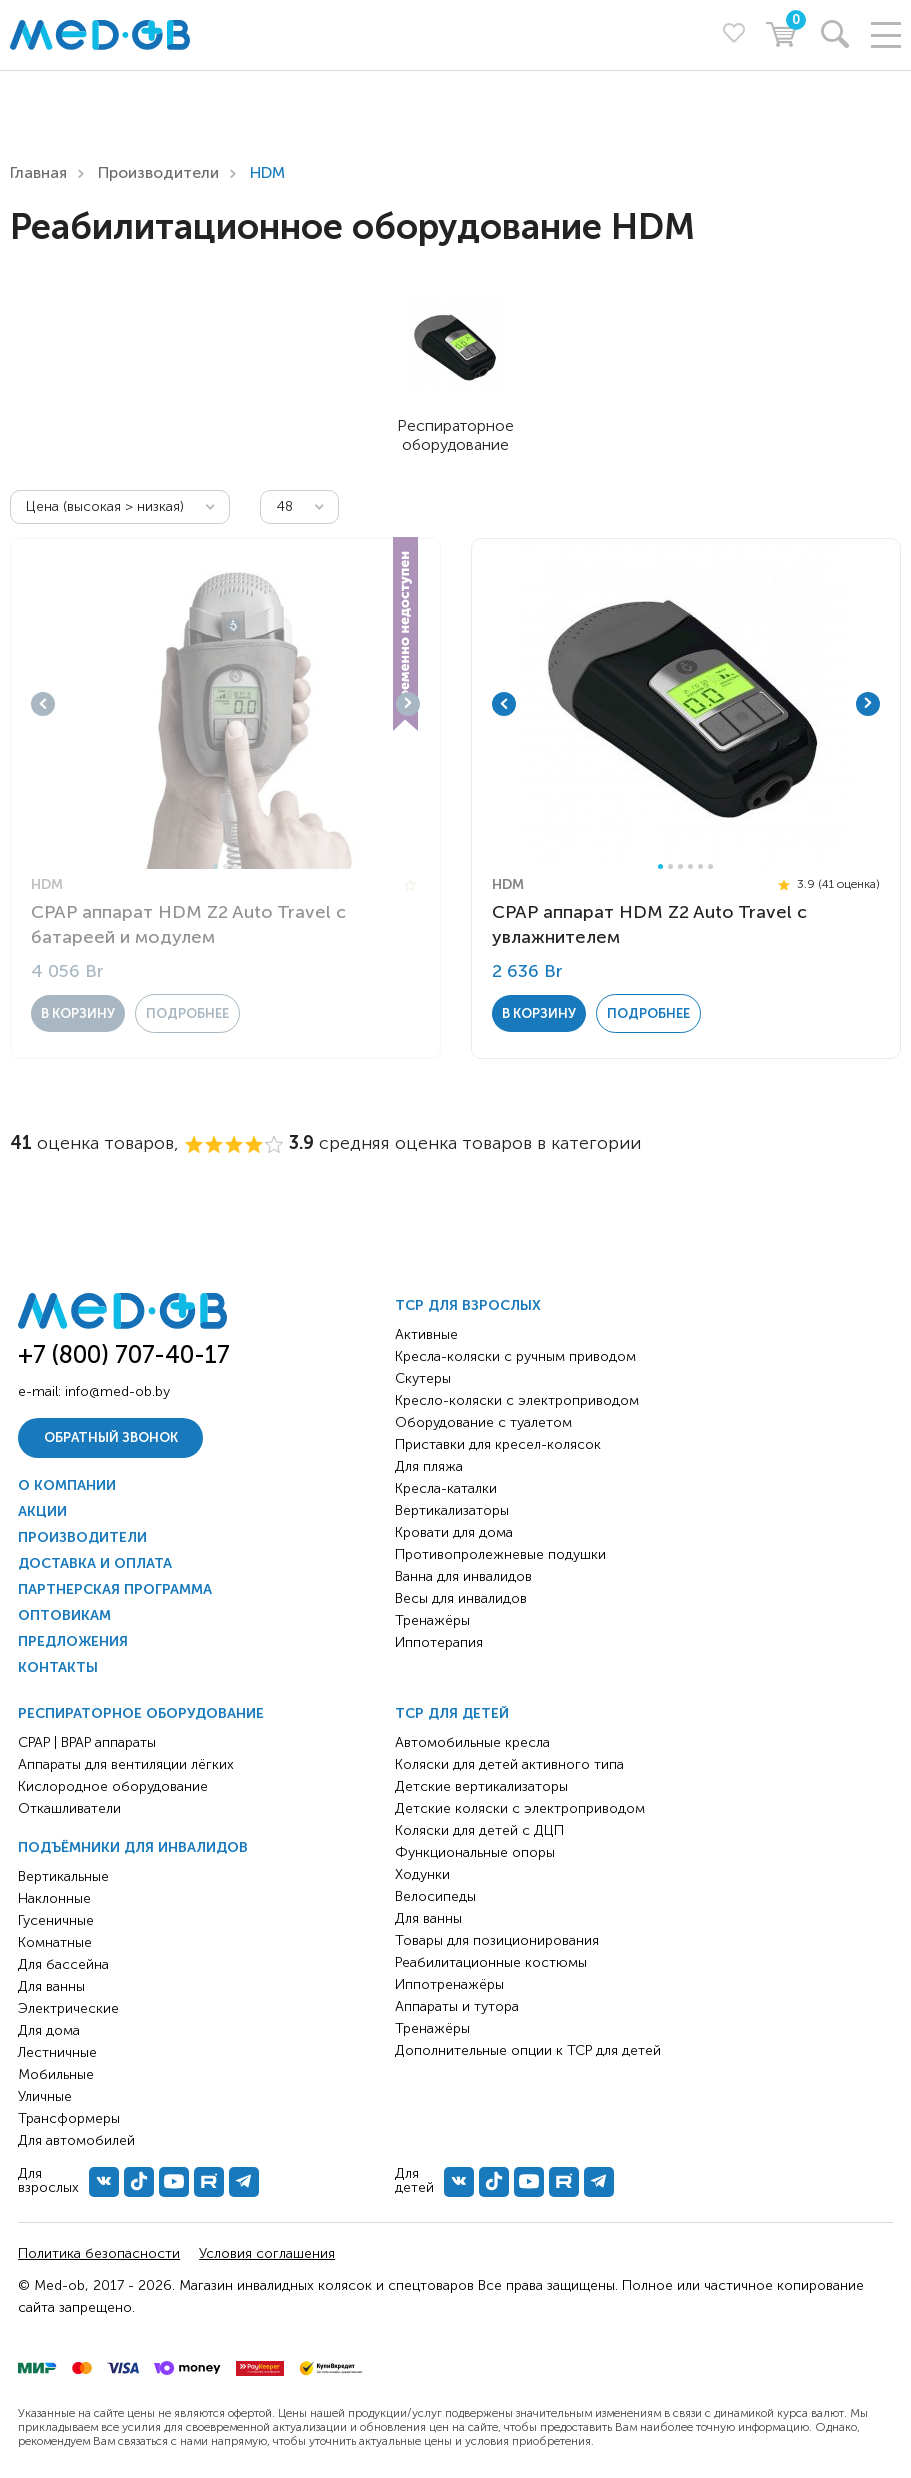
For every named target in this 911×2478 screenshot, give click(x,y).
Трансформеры (69, 2118)
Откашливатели (69, 1808)
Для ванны (51, 1986)
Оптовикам (64, 1615)
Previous (43, 704)
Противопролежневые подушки (500, 1554)
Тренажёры (432, 1620)
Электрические (68, 2008)
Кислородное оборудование (113, 1786)
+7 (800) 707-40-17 (124, 1354)
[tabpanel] (225, 704)
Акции (42, 1511)
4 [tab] (690, 866)
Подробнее (187, 1013)
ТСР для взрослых (468, 1305)
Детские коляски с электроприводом (520, 1808)
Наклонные (54, 1898)
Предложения (73, 1641)
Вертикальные (63, 1876)
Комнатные (55, 1942)
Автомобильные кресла (472, 1742)
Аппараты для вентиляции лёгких (126, 1764)
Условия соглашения (267, 2253)
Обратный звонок (111, 1437)
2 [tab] (225, 866)
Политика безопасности (99, 2253)
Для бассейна (63, 1964)
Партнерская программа (115, 1589)
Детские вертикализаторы (481, 1786)
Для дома (49, 2030)
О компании (67, 1485)
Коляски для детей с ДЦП (479, 1830)
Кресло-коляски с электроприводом (517, 1400)
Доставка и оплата (95, 1563)
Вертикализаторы (452, 1510)
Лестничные (57, 2052)
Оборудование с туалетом (483, 1422)
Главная (38, 172)
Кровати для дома (454, 1532)
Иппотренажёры (449, 1984)
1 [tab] (215, 866)
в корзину (78, 1013)
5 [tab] (700, 866)
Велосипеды (435, 1896)
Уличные (45, 2096)
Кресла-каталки (446, 1488)
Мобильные (56, 2074)
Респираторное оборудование (141, 1713)
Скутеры (423, 1378)
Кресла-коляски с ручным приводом (515, 1356)
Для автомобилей (76, 2140)
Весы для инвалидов (461, 1598)
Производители (158, 172)
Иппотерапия (439, 1642)
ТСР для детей (452, 1713)
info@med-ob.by (117, 1391)
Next (408, 704)
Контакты (58, 1667)
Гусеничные (56, 1920)
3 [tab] (235, 866)
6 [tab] (710, 866)
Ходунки (422, 1874)
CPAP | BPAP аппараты (87, 1742)
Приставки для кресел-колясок (498, 1444)
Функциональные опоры (475, 1852)
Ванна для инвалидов (463, 1576)
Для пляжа (429, 1466)
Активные (426, 1334)
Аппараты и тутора (457, 2006)
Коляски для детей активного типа (509, 1764)
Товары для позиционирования (497, 1940)
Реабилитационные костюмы (491, 1962)
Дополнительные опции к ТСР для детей (528, 2050)
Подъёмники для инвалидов (133, 1847)
